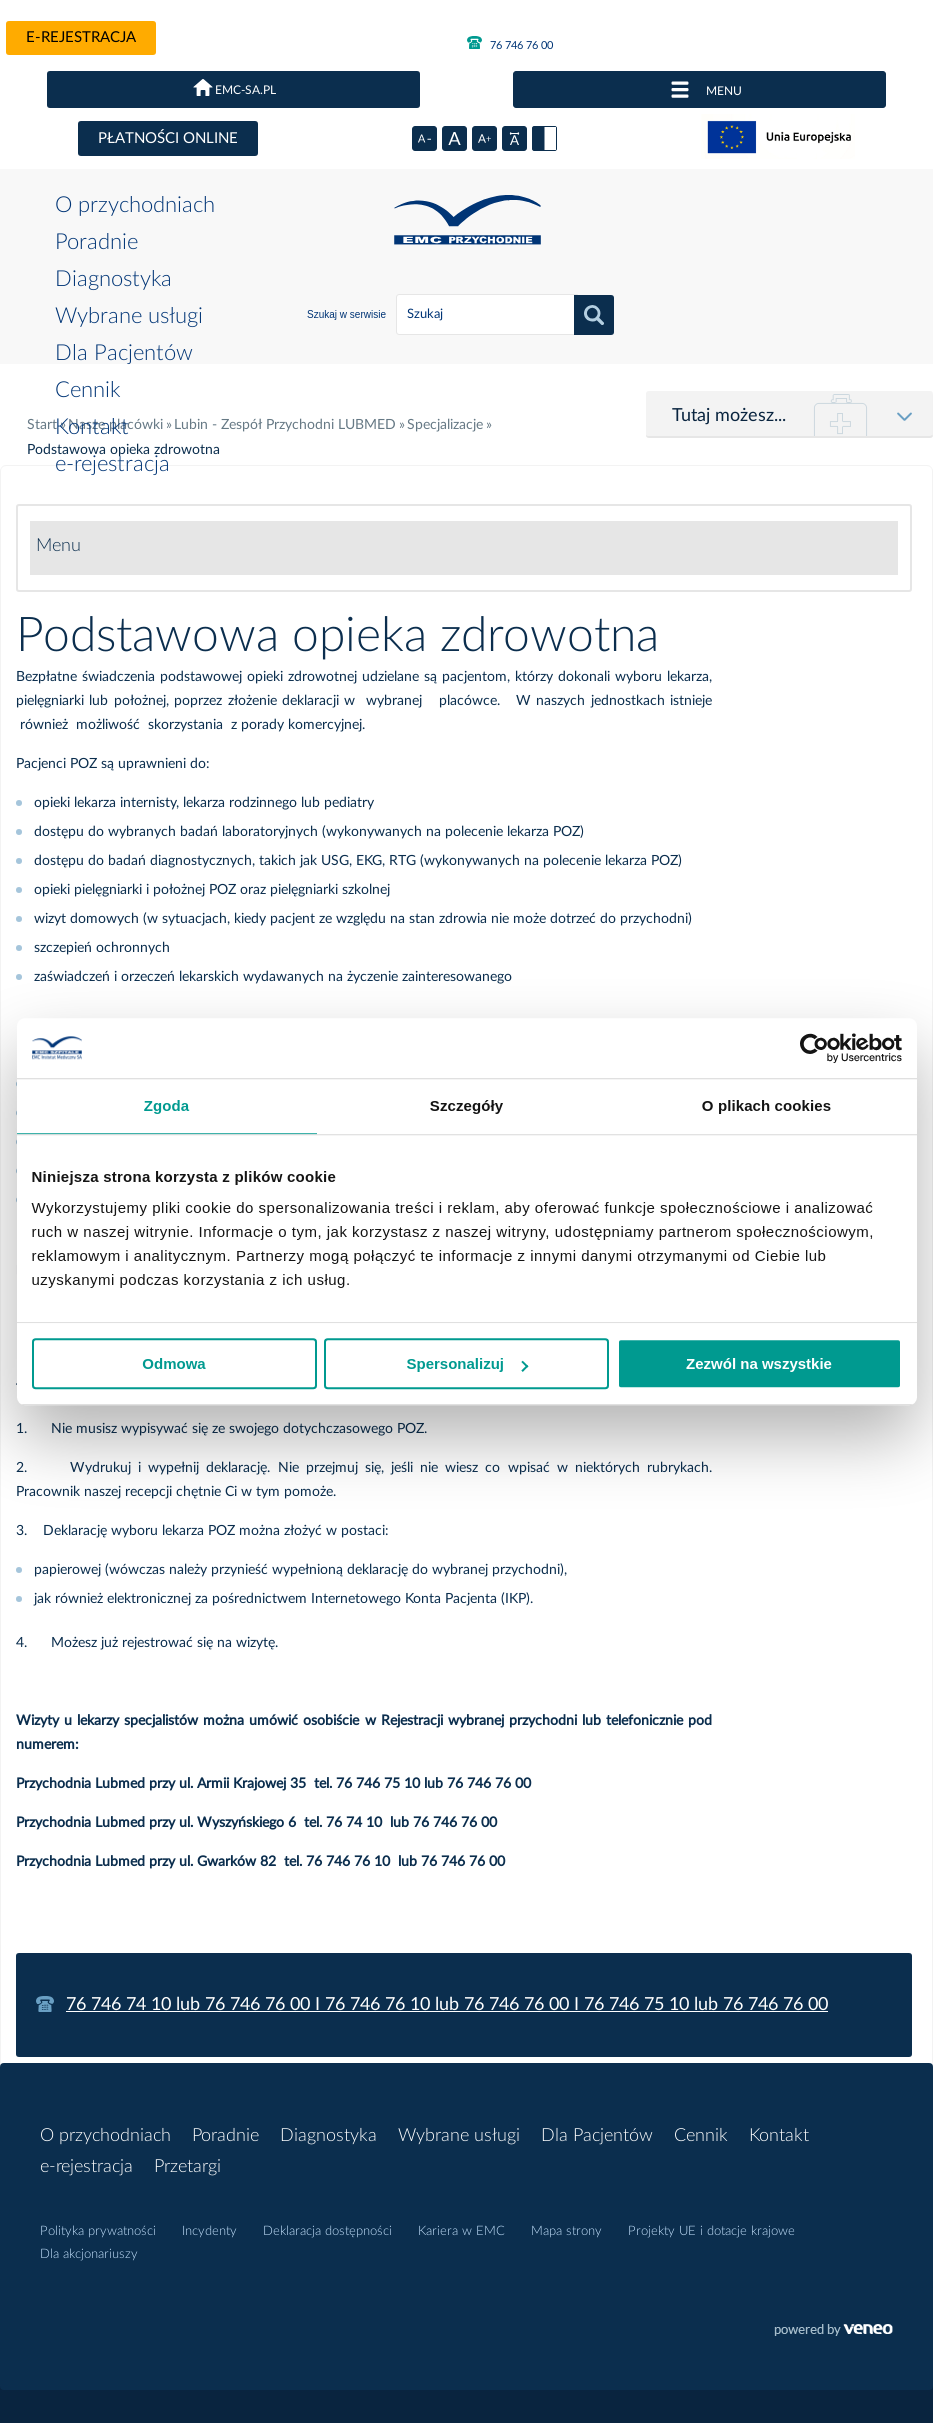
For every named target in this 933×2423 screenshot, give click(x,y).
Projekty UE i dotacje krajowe (711, 2231)
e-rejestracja (81, 37)
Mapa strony (566, 2231)
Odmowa (173, 1363)
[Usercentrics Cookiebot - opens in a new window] (814, 1048)
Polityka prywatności (98, 2231)
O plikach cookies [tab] (766, 1105)
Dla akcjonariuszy (89, 2254)
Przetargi (187, 2167)
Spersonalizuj (467, 1363)
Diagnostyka (113, 279)
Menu (58, 546)
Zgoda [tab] (167, 1105)
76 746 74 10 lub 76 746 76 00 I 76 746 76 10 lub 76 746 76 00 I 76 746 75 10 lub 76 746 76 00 (447, 2005)
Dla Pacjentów (124, 353)
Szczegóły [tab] (466, 1105)
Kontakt (92, 427)
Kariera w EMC (461, 2231)
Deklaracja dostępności (327, 2231)
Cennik (87, 390)
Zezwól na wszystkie (759, 1363)
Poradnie (96, 242)
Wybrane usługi (129, 316)
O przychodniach (135, 205)
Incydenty (209, 2231)
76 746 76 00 (510, 43)
